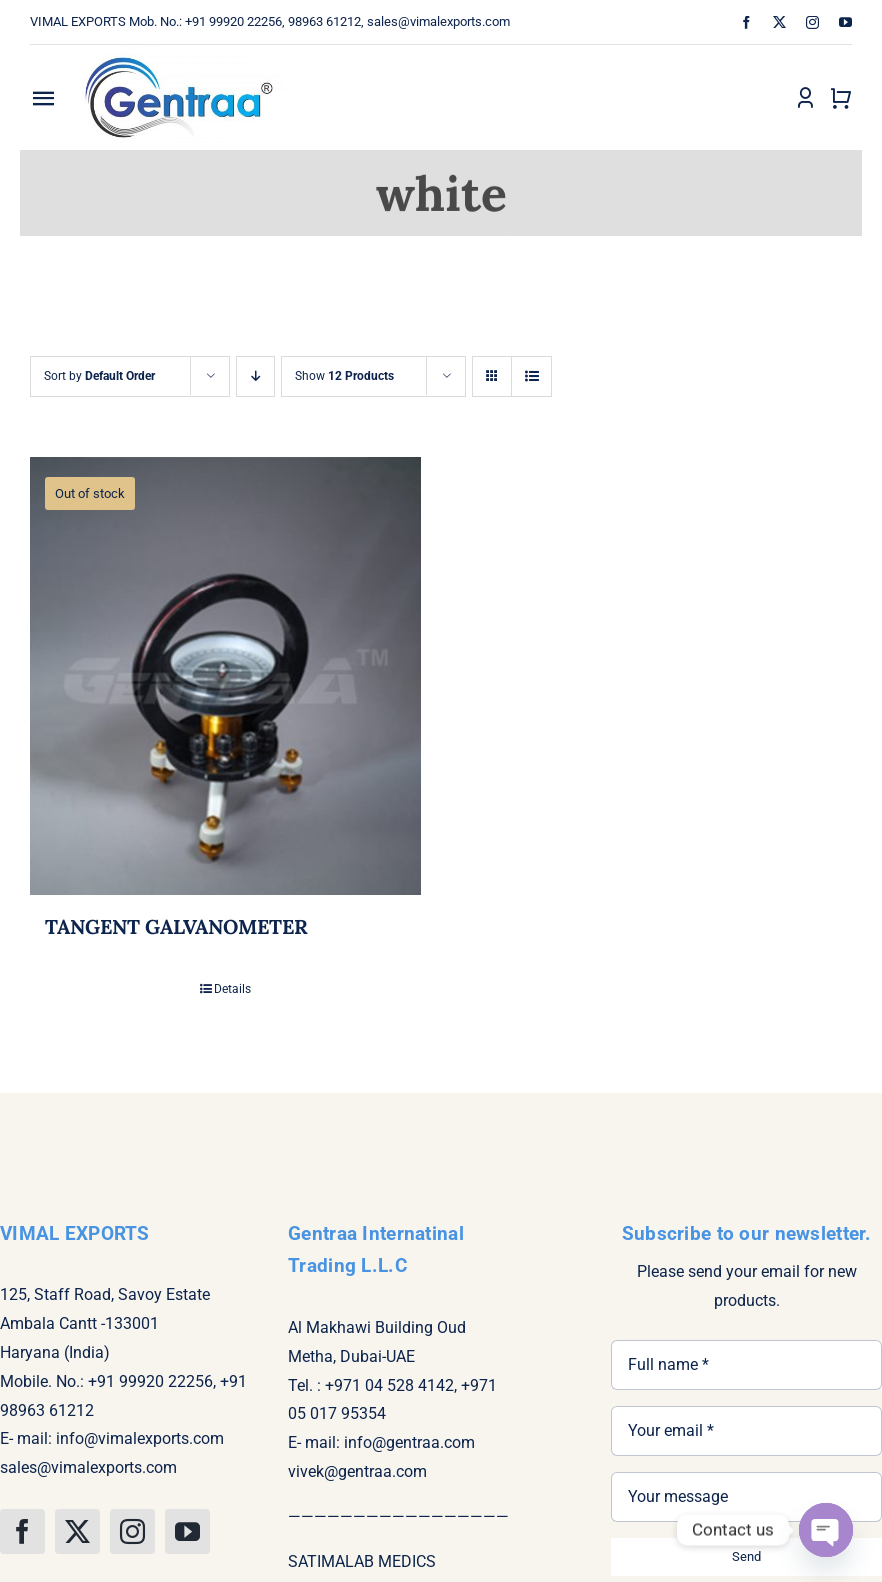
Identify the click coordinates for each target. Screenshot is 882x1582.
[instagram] (812, 22)
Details (232, 989)
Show (344, 376)
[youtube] (845, 22)
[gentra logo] (179, 52)
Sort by (99, 376)
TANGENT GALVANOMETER (176, 926)
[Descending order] (255, 376)
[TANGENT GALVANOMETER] (225, 676)
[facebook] (746, 22)
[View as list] (531, 376)
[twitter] (779, 22)
